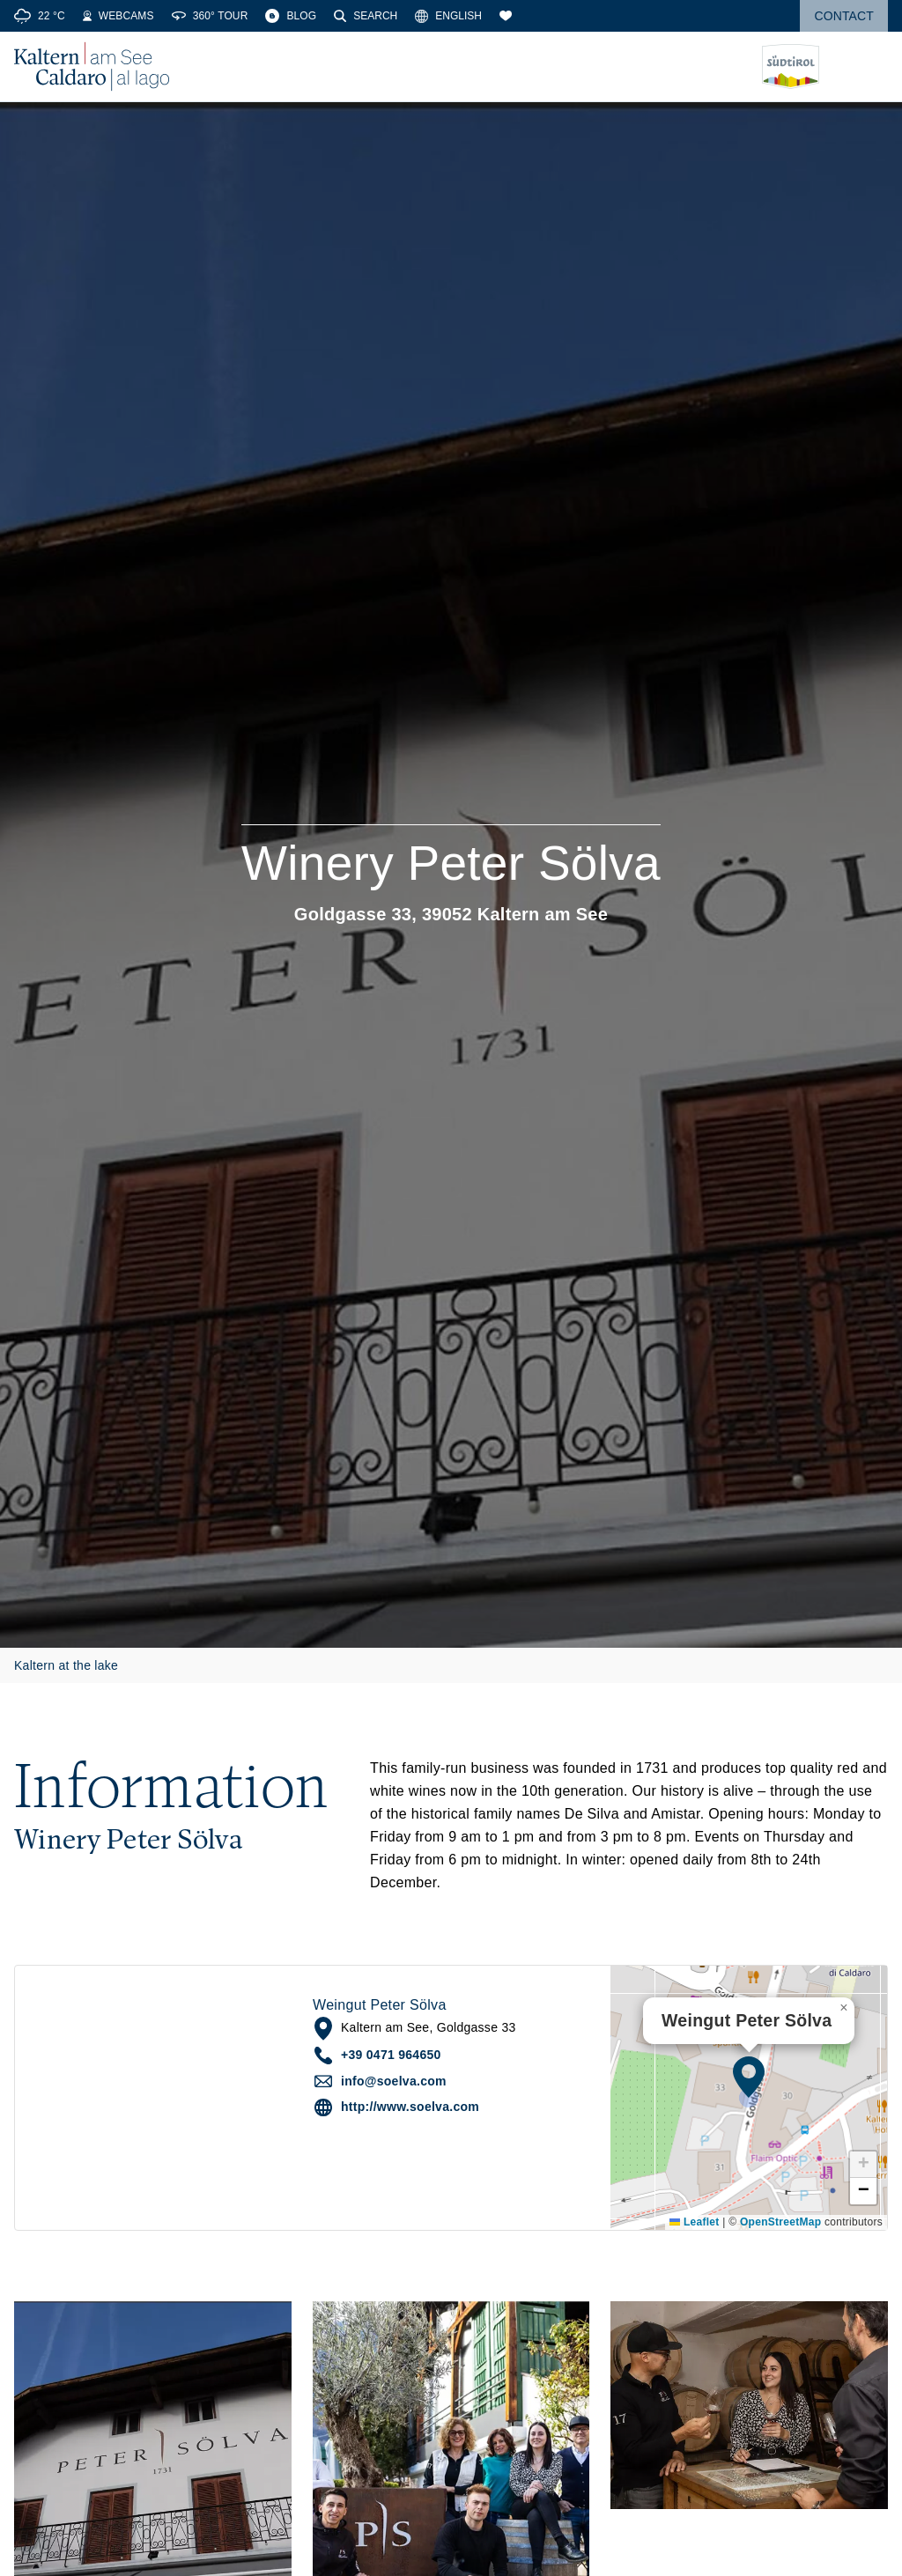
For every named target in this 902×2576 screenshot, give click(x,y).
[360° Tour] (210, 16)
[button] (749, 2077)
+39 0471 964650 (391, 2055)
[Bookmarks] (505, 16)
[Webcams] (118, 16)
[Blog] (290, 16)
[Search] (365, 16)
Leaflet (694, 2222)
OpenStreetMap (780, 2222)
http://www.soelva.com (410, 2107)
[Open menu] (874, 67)
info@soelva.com (394, 2081)
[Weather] (39, 16)
